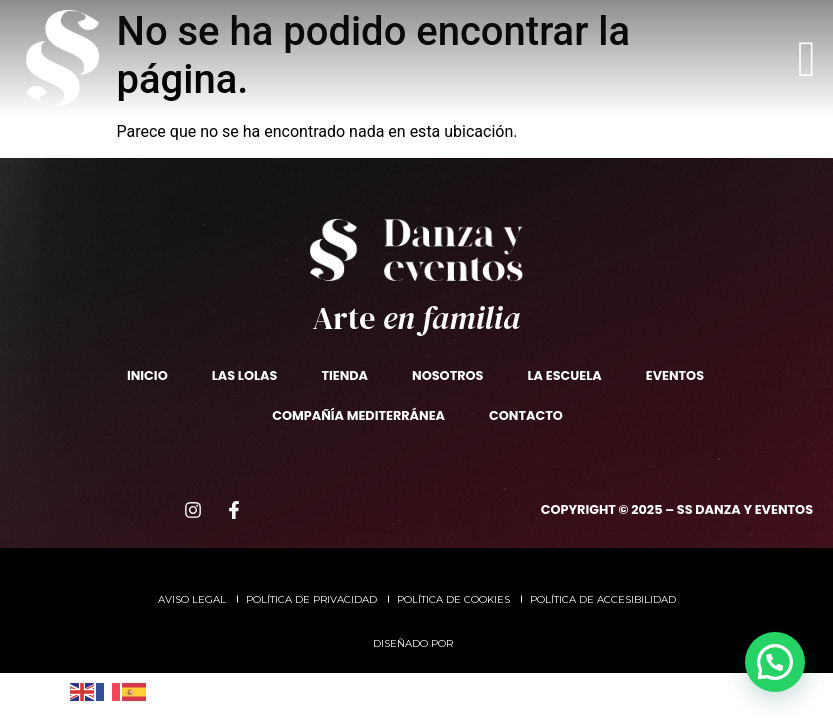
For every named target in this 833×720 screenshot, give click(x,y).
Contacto (526, 415)
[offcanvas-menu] (807, 58)
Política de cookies (453, 599)
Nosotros (447, 375)
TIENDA (344, 375)
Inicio (147, 375)
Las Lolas (245, 375)
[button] (775, 662)
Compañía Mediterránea (358, 415)
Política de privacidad (311, 599)
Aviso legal (192, 599)
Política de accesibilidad (603, 599)
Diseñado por (414, 643)
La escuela (564, 375)
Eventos (675, 375)
